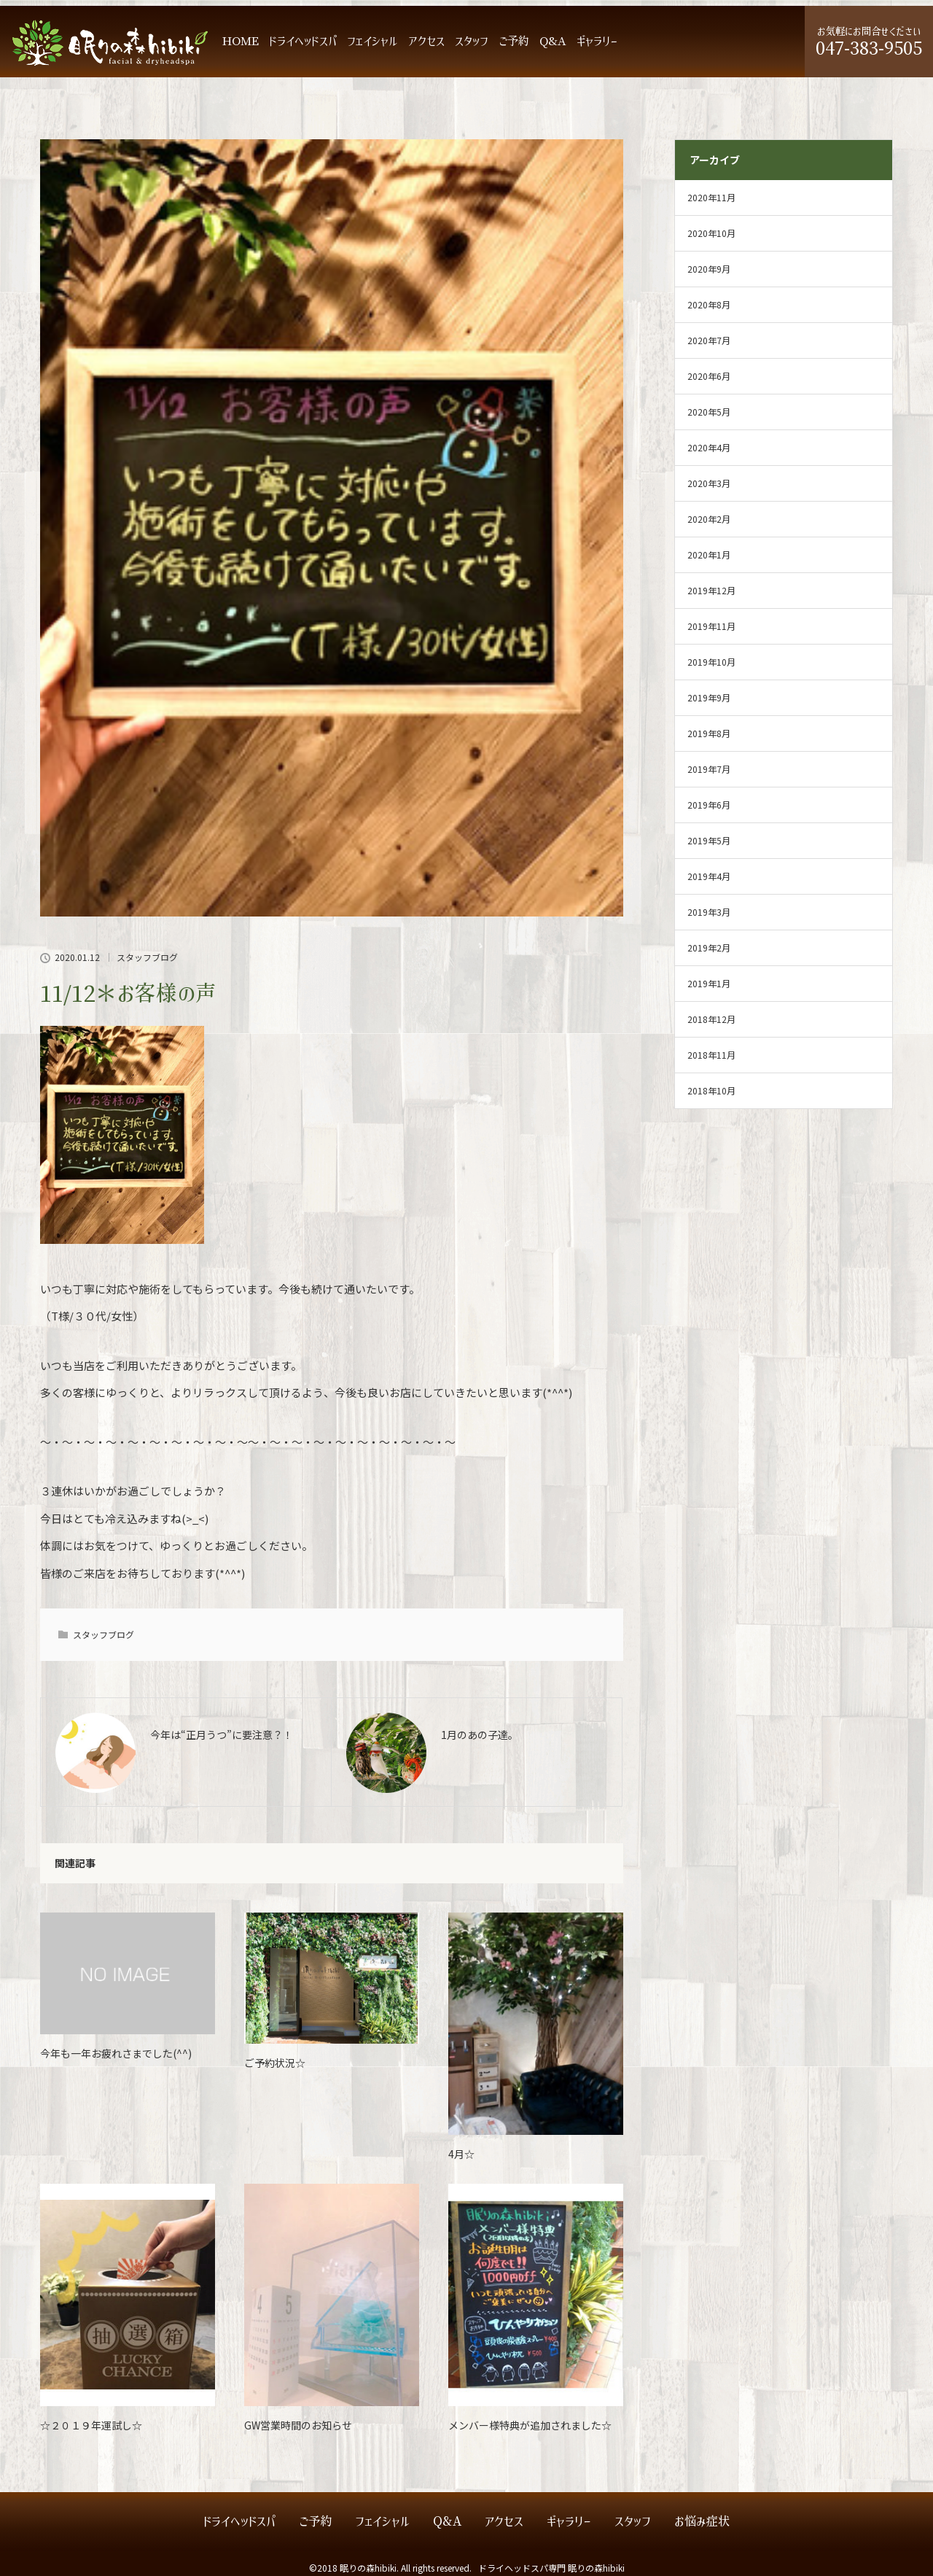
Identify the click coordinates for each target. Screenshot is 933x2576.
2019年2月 (708, 947)
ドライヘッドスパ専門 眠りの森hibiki (551, 2567)
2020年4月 (708, 447)
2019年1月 (708, 983)
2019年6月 (708, 804)
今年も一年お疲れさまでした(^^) (116, 2053)
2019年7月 (708, 769)
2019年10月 (711, 661)
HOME (240, 41)
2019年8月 (708, 733)
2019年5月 (708, 840)
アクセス (426, 41)
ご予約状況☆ (274, 2062)
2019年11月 (711, 626)
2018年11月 (711, 1054)
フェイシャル (372, 41)
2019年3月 (708, 912)
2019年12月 (711, 590)
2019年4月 (708, 876)
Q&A (552, 41)
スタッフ (471, 41)
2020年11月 (711, 197)
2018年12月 (711, 1019)
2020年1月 (708, 554)
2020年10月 (711, 233)
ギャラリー (597, 41)
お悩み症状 (702, 2521)
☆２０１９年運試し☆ (91, 2425)
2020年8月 (708, 304)
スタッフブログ (147, 957)
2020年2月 (708, 519)
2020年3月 (708, 483)
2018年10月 (711, 1090)
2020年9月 (708, 268)
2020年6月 (708, 376)
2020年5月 (708, 411)
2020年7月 (708, 340)
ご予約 (514, 41)
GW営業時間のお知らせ (298, 2425)
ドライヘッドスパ (303, 41)
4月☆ (461, 2154)
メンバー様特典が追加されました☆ (530, 2425)
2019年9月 (708, 697)
